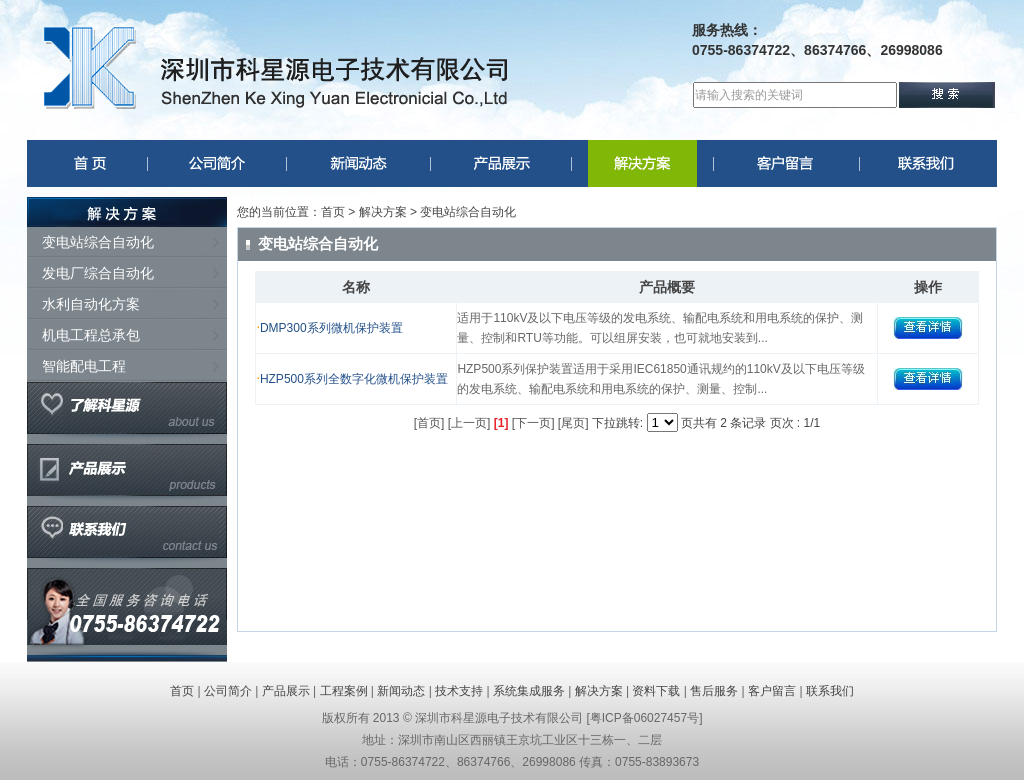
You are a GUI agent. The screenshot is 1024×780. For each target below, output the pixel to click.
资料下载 (656, 691)
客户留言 (772, 691)
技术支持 (459, 691)
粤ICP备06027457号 (644, 718)
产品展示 (286, 691)
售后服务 (714, 691)
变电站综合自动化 (98, 242)
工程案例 (344, 691)
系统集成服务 (529, 691)
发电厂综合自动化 (98, 273)
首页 (333, 212)
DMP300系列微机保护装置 (331, 328)
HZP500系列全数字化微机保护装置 (354, 379)
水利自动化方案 (91, 304)
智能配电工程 (84, 366)
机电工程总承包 (91, 335)
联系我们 (830, 691)
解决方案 (599, 691)
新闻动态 (401, 691)
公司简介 (228, 691)
